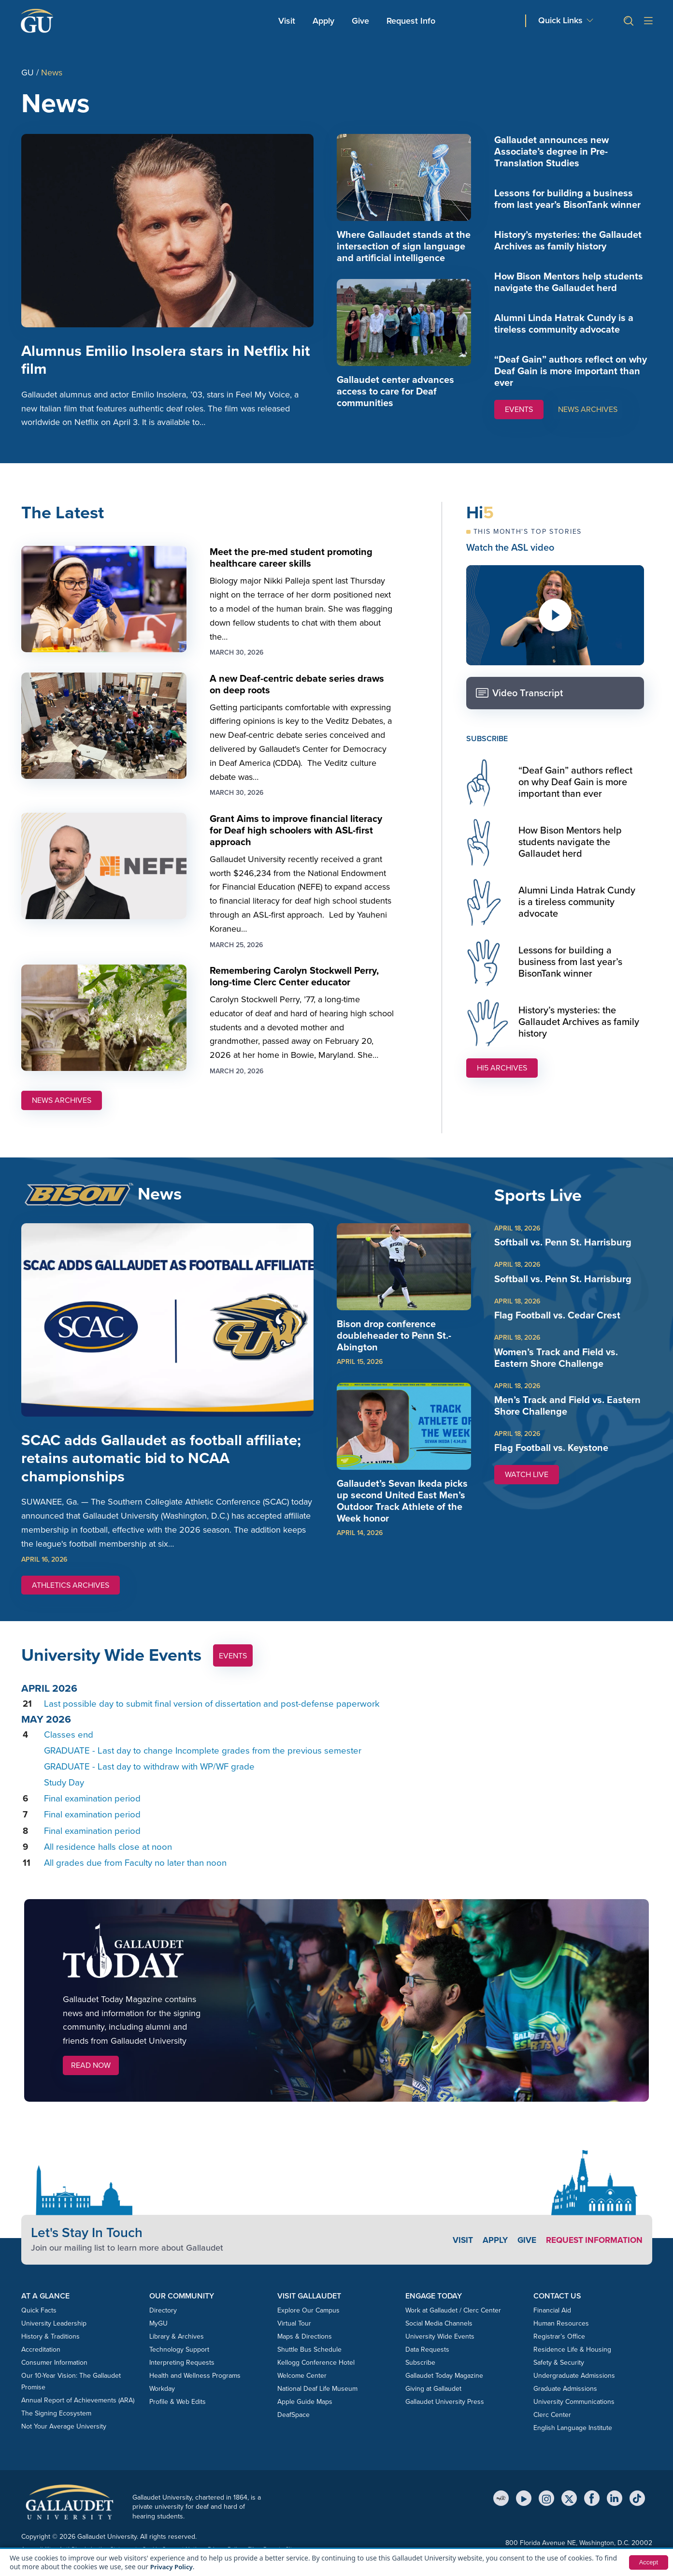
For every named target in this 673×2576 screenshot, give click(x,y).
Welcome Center (302, 2390)
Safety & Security (558, 2376)
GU (27, 72)
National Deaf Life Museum (317, 2403)
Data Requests (427, 2363)
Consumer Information (54, 2376)
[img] (404, 177)
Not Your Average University (63, 2440)
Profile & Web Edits (177, 2416)
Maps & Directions (304, 2350)
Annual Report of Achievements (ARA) (77, 2414)
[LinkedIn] (614, 2512)
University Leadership (53, 2337)
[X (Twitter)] (569, 2512)
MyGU (158, 2337)
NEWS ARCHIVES (587, 409)
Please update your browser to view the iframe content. (336, 1790)
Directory (163, 2324)
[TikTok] (637, 2512)
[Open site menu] (648, 21)
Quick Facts (39, 2324)
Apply (325, 20)
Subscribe (420, 2376)
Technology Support (179, 2363)
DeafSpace (293, 2429)
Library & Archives (176, 2350)
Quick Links (560, 21)
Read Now (91, 2079)
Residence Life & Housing (572, 2363)
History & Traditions (50, 2350)
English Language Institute (572, 2442)
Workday (162, 2403)
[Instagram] (546, 2512)
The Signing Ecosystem (56, 2427)
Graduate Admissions (565, 2403)
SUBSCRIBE (487, 743)
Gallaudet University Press (444, 2416)
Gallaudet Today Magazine (444, 2390)
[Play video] (555, 620)
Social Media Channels (439, 2337)
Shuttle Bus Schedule (309, 2363)
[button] (624, 21)
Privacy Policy (172, 2566)
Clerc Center (552, 2429)
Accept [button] (647, 2562)
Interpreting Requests (182, 2376)
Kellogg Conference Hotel (316, 2376)
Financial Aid (552, 2324)
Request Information (592, 2254)
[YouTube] (523, 2512)
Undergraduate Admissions (574, 2390)
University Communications (574, 2416)
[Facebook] (592, 2512)
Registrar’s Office (559, 2350)
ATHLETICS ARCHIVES (70, 1599)
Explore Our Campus (308, 2324)
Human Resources (561, 2337)
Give (360, 21)
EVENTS (519, 409)
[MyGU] (501, 2512)
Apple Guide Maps (304, 2416)
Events (233, 1669)
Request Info (411, 21)
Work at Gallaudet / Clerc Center (453, 2324)
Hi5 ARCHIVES (502, 1073)
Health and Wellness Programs (195, 2390)
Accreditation (40, 2363)
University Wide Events (439, 2350)
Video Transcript (519, 698)
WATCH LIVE (532, 1482)
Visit (286, 21)
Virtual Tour (294, 2337)
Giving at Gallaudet (433, 2403)
